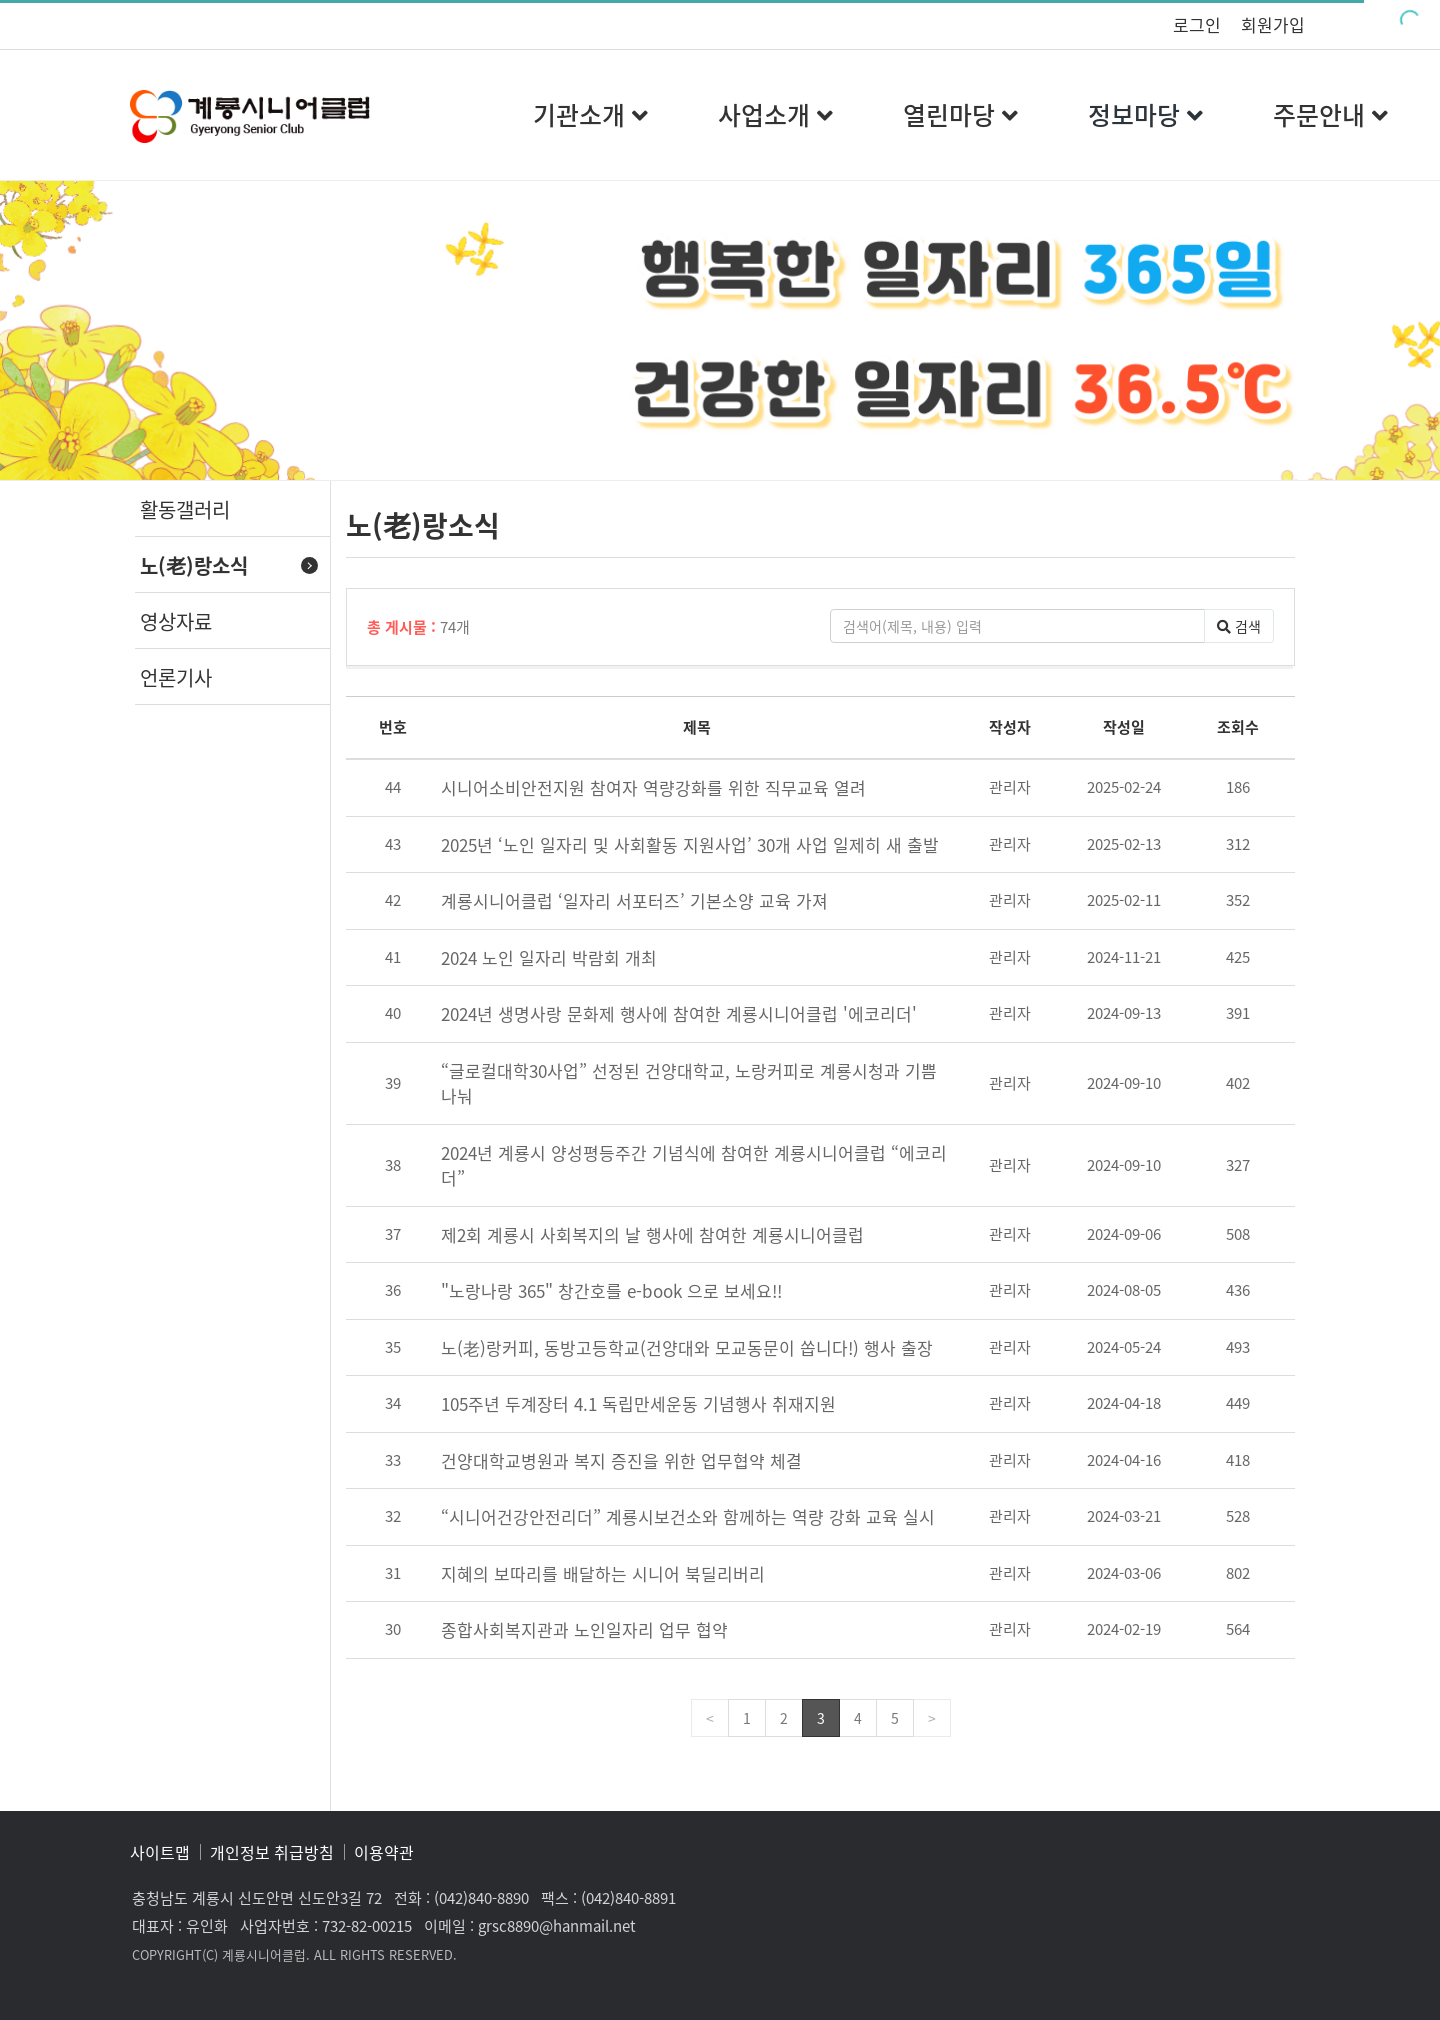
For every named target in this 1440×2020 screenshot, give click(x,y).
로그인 (1197, 24)
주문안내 (1330, 114)
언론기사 (176, 677)
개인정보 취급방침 (272, 1852)
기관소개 (590, 114)
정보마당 (1145, 114)
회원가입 (1273, 24)
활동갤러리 (185, 509)
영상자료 (176, 621)
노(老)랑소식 (194, 565)
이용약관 (384, 1852)
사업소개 (775, 114)
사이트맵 (160, 1852)
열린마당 (960, 114)
